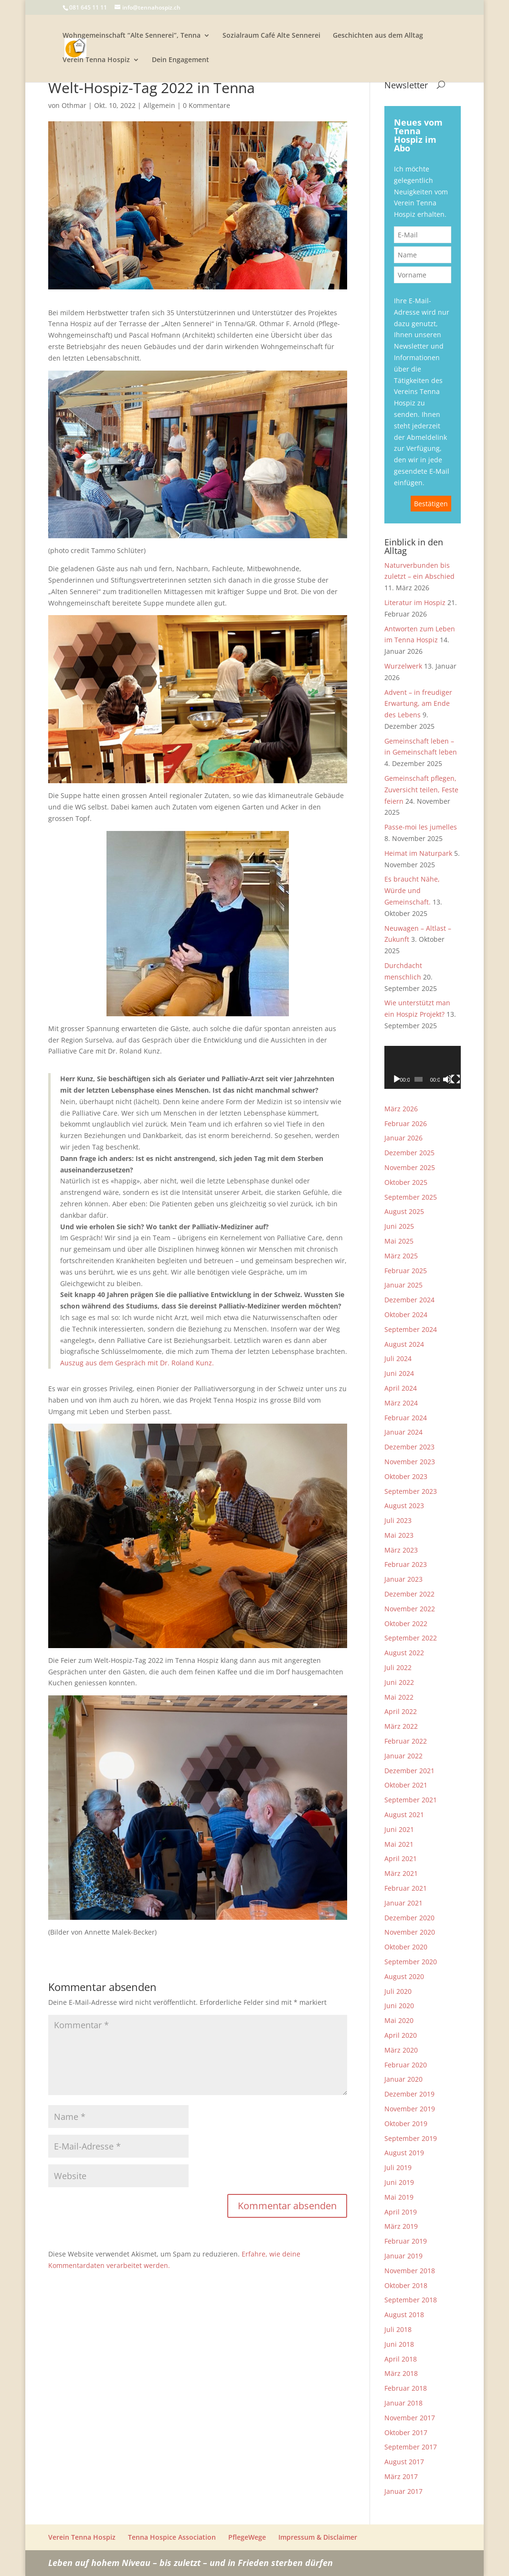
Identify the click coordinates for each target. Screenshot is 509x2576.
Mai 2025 (399, 1240)
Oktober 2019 (405, 2123)
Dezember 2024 (409, 1299)
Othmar (74, 105)
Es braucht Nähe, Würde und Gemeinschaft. (412, 890)
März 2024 (401, 1402)
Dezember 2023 (409, 1446)
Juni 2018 (399, 2344)
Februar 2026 (405, 1123)
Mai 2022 (399, 1697)
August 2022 (404, 1652)
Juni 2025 (399, 1226)
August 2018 (404, 2314)
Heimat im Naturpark (418, 853)
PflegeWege (247, 2537)
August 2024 (404, 1344)
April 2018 (400, 2358)
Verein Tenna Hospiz (96, 60)
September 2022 (410, 1637)
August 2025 (404, 1211)
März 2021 (401, 1873)
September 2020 (410, 1961)
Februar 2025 (405, 1270)
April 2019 (400, 2211)
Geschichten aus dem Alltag (378, 36)
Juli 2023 (398, 1520)
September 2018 (410, 2299)
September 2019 (410, 2138)
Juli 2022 (398, 1667)
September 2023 (410, 1491)
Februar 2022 (405, 1741)
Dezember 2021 (409, 1770)
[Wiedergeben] (397, 1079)
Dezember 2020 (409, 1917)
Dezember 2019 (409, 2093)
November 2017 (409, 2417)
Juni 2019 (399, 2182)
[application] (422, 1067)
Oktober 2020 (405, 1946)
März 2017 (401, 2476)
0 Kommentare (206, 105)
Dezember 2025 (409, 1152)
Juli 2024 (398, 1358)
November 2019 (409, 2108)
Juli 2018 (398, 2329)
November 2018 (409, 2270)
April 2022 (400, 1711)
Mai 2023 (399, 1535)
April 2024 (400, 1388)
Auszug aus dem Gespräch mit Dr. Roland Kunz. (137, 1362)
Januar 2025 (403, 1284)
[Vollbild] (455, 1079)
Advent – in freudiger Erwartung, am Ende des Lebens (418, 704)
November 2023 (409, 1461)
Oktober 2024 (405, 1314)
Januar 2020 (403, 2079)
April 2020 (400, 2035)
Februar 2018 (405, 2388)
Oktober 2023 (405, 1476)
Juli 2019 (398, 2167)
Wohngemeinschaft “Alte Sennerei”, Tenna (132, 36)
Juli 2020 (398, 1991)
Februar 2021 (405, 1888)
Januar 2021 (403, 1902)
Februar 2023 (405, 1564)
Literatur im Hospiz (414, 602)
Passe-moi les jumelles (420, 826)
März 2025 (401, 1255)
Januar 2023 (403, 1579)
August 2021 (404, 1814)
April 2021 (400, 1858)
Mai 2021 (399, 1844)
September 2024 (410, 1329)
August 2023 (404, 1505)
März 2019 (401, 2226)
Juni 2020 (399, 2005)
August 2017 (404, 2461)
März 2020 (401, 2049)
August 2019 (404, 2152)
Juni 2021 (399, 1829)
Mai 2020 (399, 2020)
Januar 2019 (403, 2255)
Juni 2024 (399, 1373)
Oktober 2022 (405, 1623)
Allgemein (159, 105)
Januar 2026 (403, 1137)
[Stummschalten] (447, 1079)
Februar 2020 (405, 2064)
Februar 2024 (405, 1417)
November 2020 (409, 1932)
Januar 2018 (403, 2402)
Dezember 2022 (409, 1593)
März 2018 (401, 2373)
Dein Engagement (180, 60)
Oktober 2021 (405, 1784)
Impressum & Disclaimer (317, 2537)
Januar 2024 (403, 1432)
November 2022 (409, 1608)
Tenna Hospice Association (172, 2537)
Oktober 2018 (405, 2285)
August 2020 (404, 1976)
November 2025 (409, 1167)
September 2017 (410, 2446)
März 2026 (401, 1108)
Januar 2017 (403, 2491)
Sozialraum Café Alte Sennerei (271, 36)
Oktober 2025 (405, 1182)
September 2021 (410, 1799)
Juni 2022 (399, 1682)
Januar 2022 (403, 1755)
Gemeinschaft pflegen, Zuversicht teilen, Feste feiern (421, 790)
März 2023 (401, 1549)
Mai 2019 (399, 2197)
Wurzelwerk (403, 666)
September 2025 (410, 1197)
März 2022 (401, 1726)
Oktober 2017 (405, 2432)
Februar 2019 (405, 2241)
